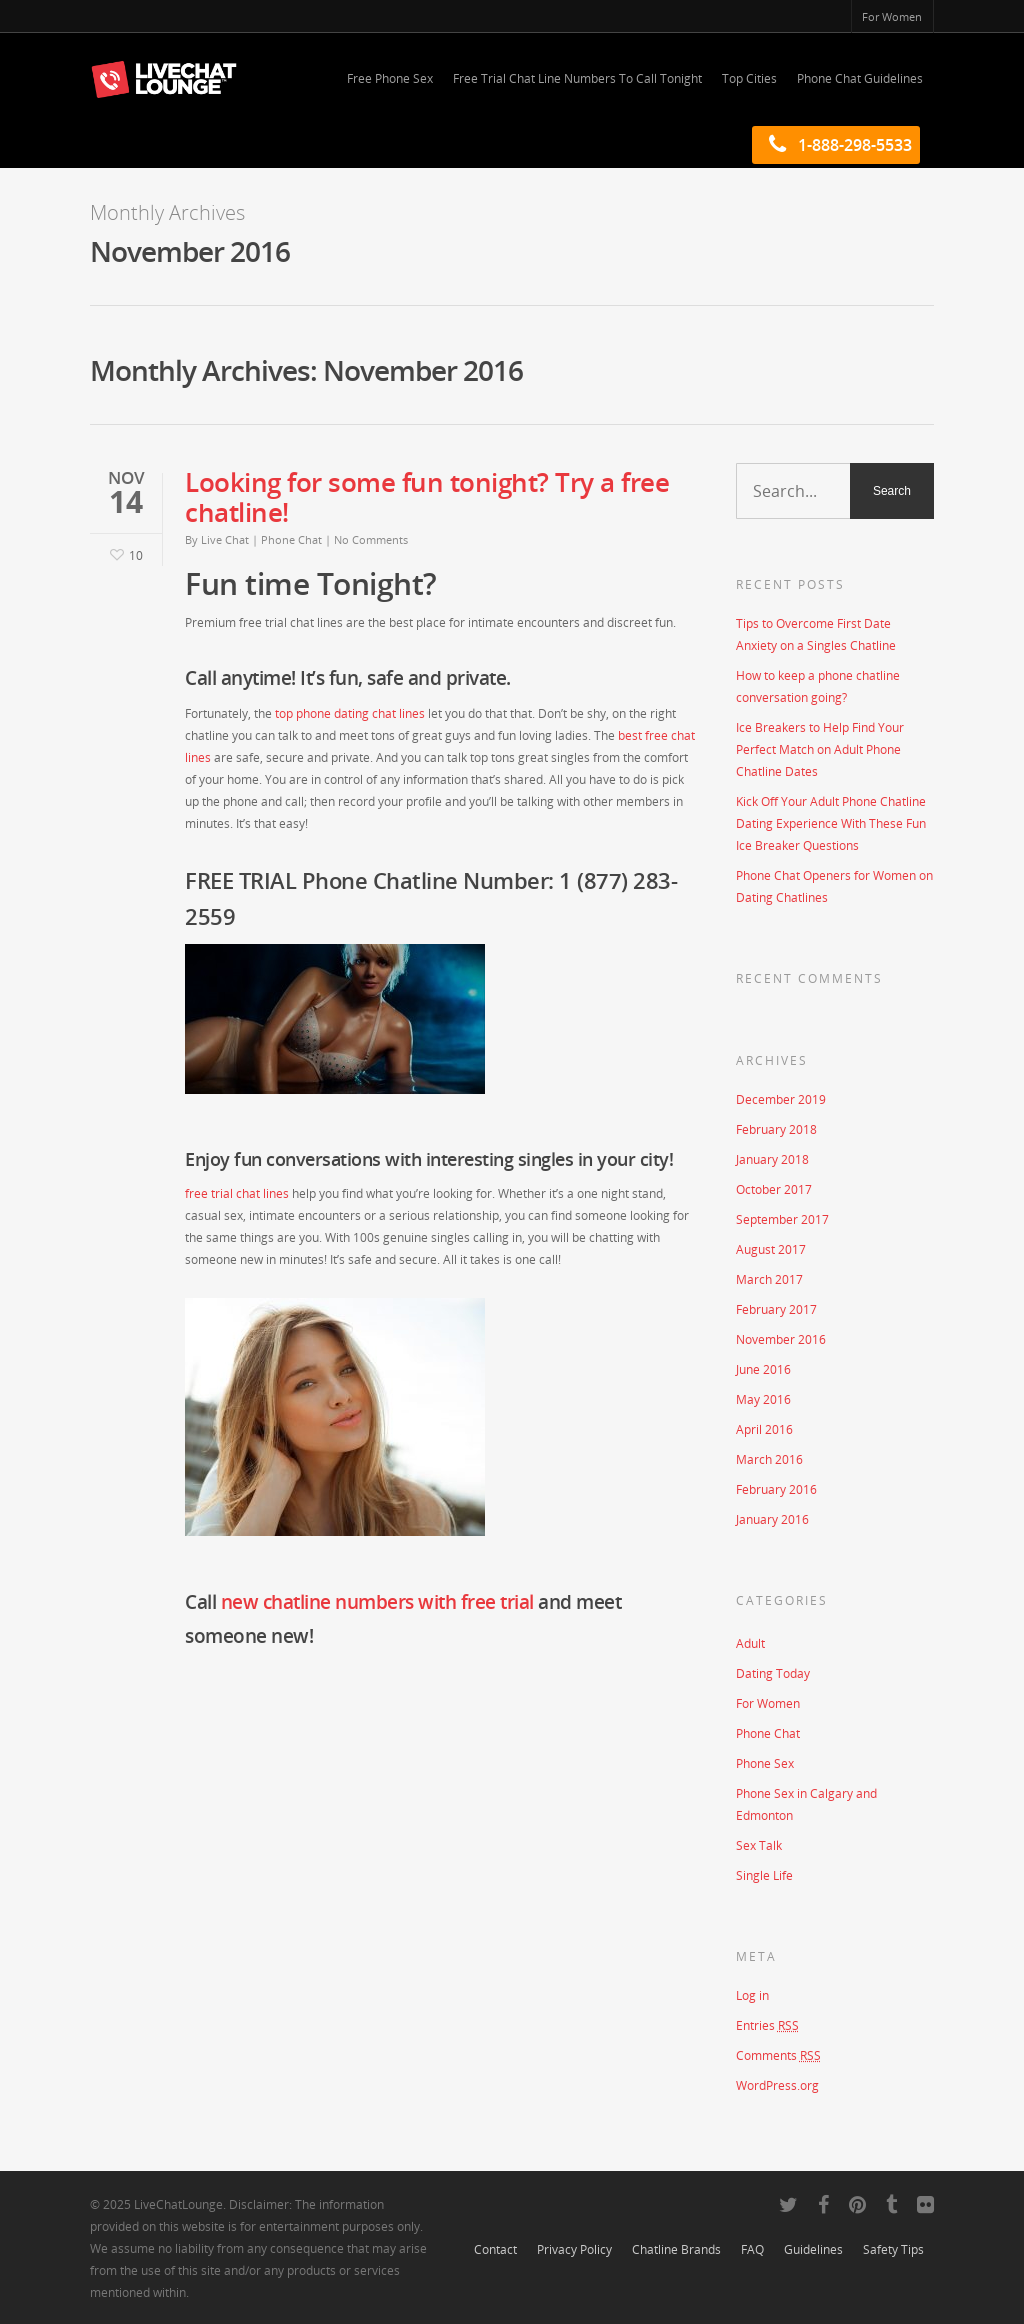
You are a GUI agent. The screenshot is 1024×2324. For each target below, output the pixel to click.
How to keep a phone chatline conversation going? (818, 686)
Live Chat (225, 539)
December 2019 (781, 1099)
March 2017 (769, 1279)
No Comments (371, 539)
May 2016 (763, 1399)
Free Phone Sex (390, 78)
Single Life (764, 1875)
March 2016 (769, 1459)
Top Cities (749, 78)
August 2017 (771, 1249)
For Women (892, 16)
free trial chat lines (237, 1193)
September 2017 (782, 1219)
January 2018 (772, 1159)
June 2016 (763, 1369)
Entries (767, 2025)
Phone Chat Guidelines (860, 78)
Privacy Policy (574, 2249)
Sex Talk (759, 1845)
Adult (750, 1643)
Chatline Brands (676, 2249)
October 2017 (774, 1189)
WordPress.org (777, 2085)
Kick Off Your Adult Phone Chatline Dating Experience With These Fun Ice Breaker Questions (831, 823)
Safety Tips (893, 2249)
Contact (495, 2249)
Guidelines (813, 2249)
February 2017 (776, 1309)
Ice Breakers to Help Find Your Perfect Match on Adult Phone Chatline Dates (820, 749)
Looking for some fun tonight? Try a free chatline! (427, 497)
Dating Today (773, 1673)
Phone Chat (291, 539)
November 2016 (781, 1339)
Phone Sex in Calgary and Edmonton (806, 1804)
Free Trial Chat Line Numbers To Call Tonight (577, 78)
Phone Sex (765, 1763)
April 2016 (764, 1429)
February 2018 (776, 1129)
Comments (778, 2055)
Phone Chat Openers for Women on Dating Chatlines (834, 886)
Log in (752, 1995)
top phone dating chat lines (350, 713)
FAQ (752, 2249)
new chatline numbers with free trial (377, 1602)
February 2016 (776, 1489)
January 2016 (772, 1519)
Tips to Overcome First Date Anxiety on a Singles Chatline (816, 634)
